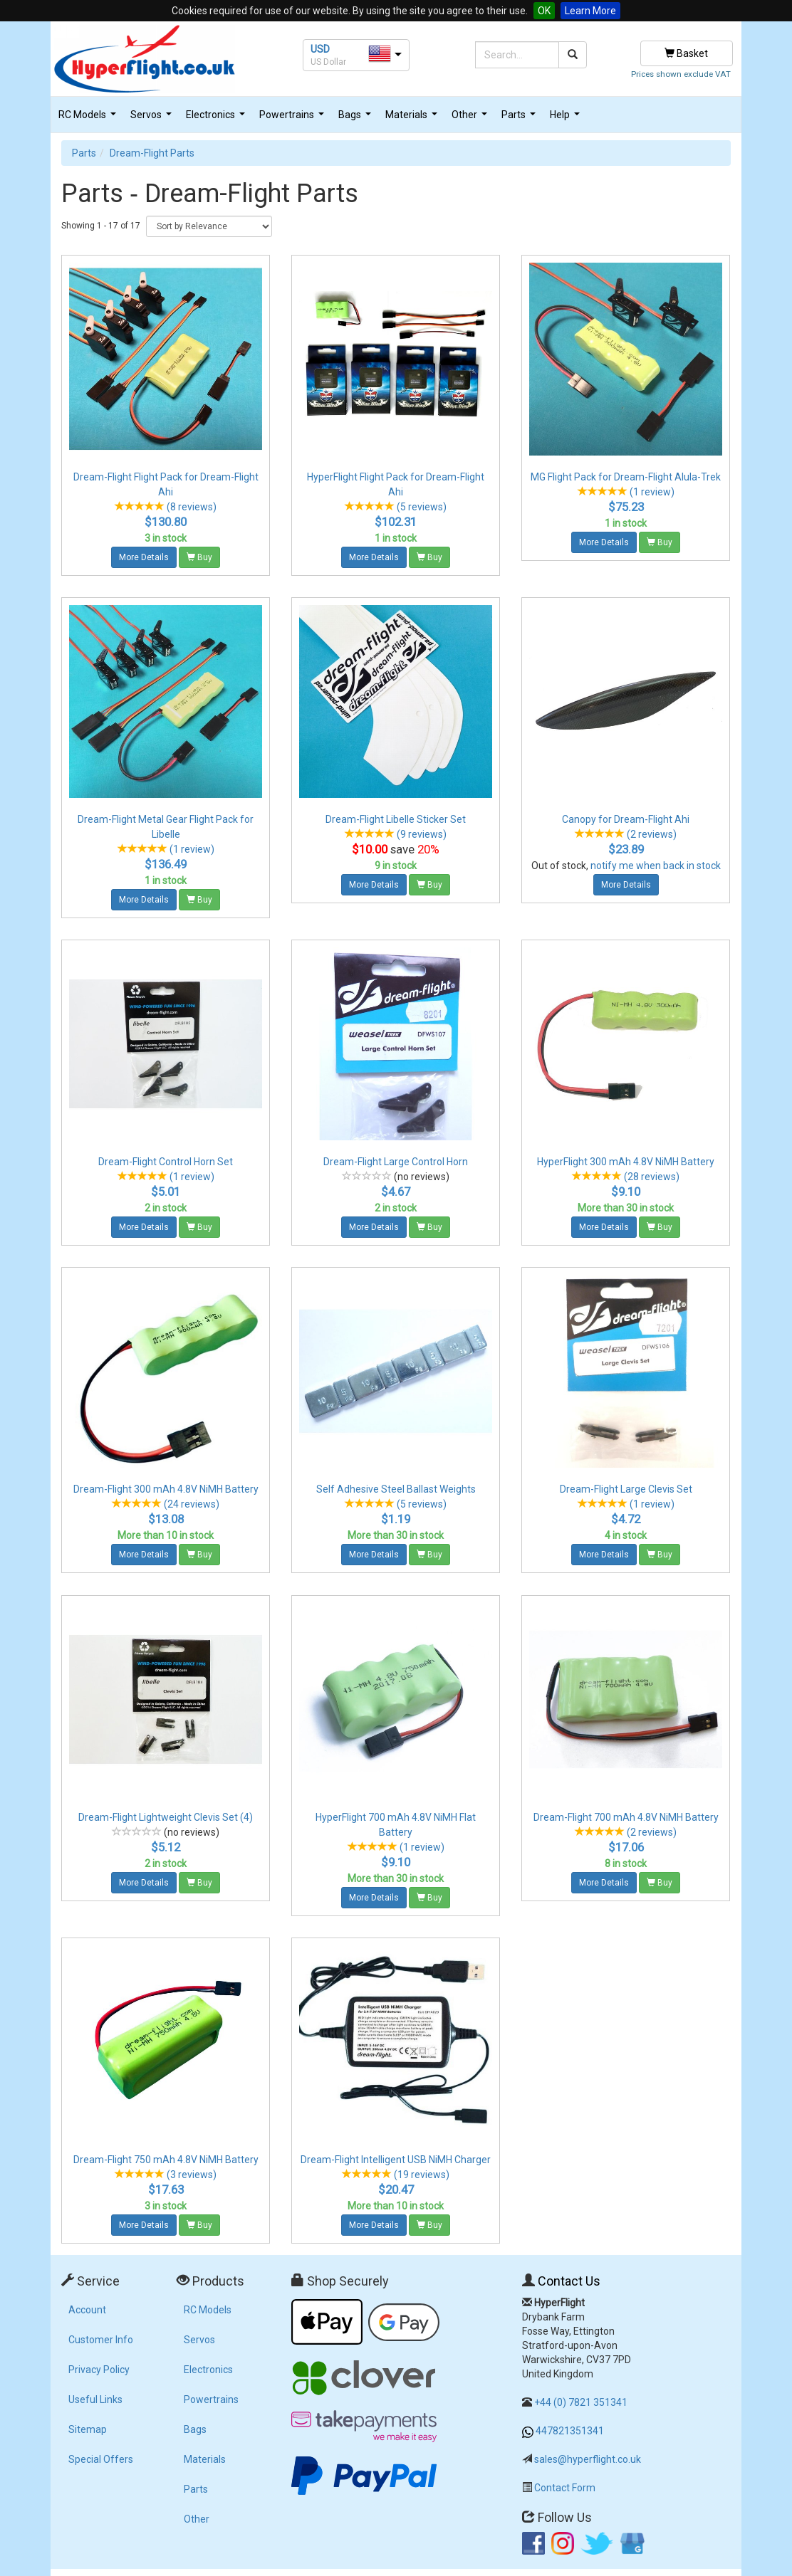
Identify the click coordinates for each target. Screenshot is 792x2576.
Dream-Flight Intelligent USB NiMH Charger (396, 2159)
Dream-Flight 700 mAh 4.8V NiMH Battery (626, 1817)
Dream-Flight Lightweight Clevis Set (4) (165, 1817)
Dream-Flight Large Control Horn (395, 1161)
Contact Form (564, 2487)
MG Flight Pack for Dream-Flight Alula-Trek (626, 477)
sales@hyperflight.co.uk (587, 2459)
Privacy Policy (99, 2369)
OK (544, 10)
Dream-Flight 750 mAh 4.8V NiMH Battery (166, 2159)
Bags (356, 118)
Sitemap (87, 2429)
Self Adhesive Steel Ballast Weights (396, 1489)
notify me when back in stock (655, 865)
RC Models (89, 118)
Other (471, 118)
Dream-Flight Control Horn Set (165, 1161)
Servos (152, 118)
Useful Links (95, 2399)
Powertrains (293, 118)
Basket (686, 53)
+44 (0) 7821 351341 (580, 2402)
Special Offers (100, 2459)
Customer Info (100, 2339)
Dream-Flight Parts (152, 153)
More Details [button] (144, 557)
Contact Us (569, 2280)
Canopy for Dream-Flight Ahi (625, 819)
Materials (413, 118)
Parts (520, 118)
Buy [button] (199, 557)
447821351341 (570, 2430)
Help (566, 118)
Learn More (590, 10)
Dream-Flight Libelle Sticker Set (395, 819)
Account (87, 2309)
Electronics (217, 118)
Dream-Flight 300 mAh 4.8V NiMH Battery (166, 1489)
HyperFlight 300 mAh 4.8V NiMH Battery (625, 1161)
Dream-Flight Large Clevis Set (626, 1489)
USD (320, 49)
